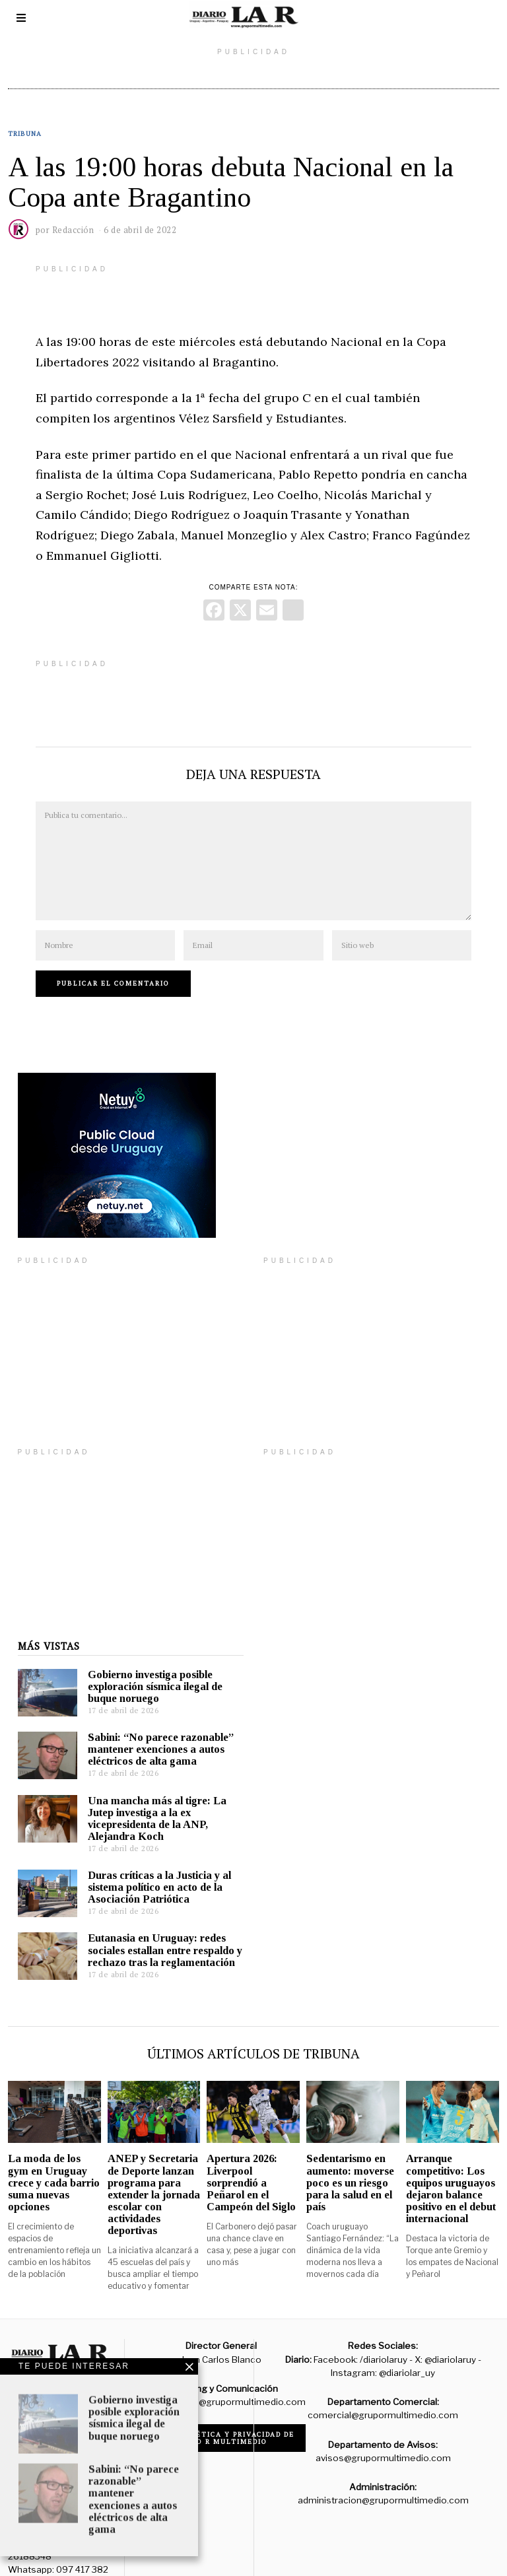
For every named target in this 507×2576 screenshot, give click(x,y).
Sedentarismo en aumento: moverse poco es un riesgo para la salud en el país (350, 2162)
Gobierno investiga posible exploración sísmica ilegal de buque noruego (145, 1666)
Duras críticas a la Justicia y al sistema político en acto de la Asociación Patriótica (149, 1867)
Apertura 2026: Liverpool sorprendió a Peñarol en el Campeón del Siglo (251, 2162)
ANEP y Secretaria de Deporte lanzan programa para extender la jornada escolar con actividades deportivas (154, 2174)
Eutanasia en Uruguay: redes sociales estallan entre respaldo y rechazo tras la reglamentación (155, 1930)
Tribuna (25, 133)
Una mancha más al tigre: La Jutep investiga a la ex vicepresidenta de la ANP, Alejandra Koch (147, 1799)
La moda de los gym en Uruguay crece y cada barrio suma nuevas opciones (54, 2162)
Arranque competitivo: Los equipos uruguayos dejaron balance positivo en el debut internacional (451, 2168)
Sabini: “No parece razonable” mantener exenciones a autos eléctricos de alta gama (151, 1729)
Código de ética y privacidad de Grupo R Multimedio (221, 2418)
